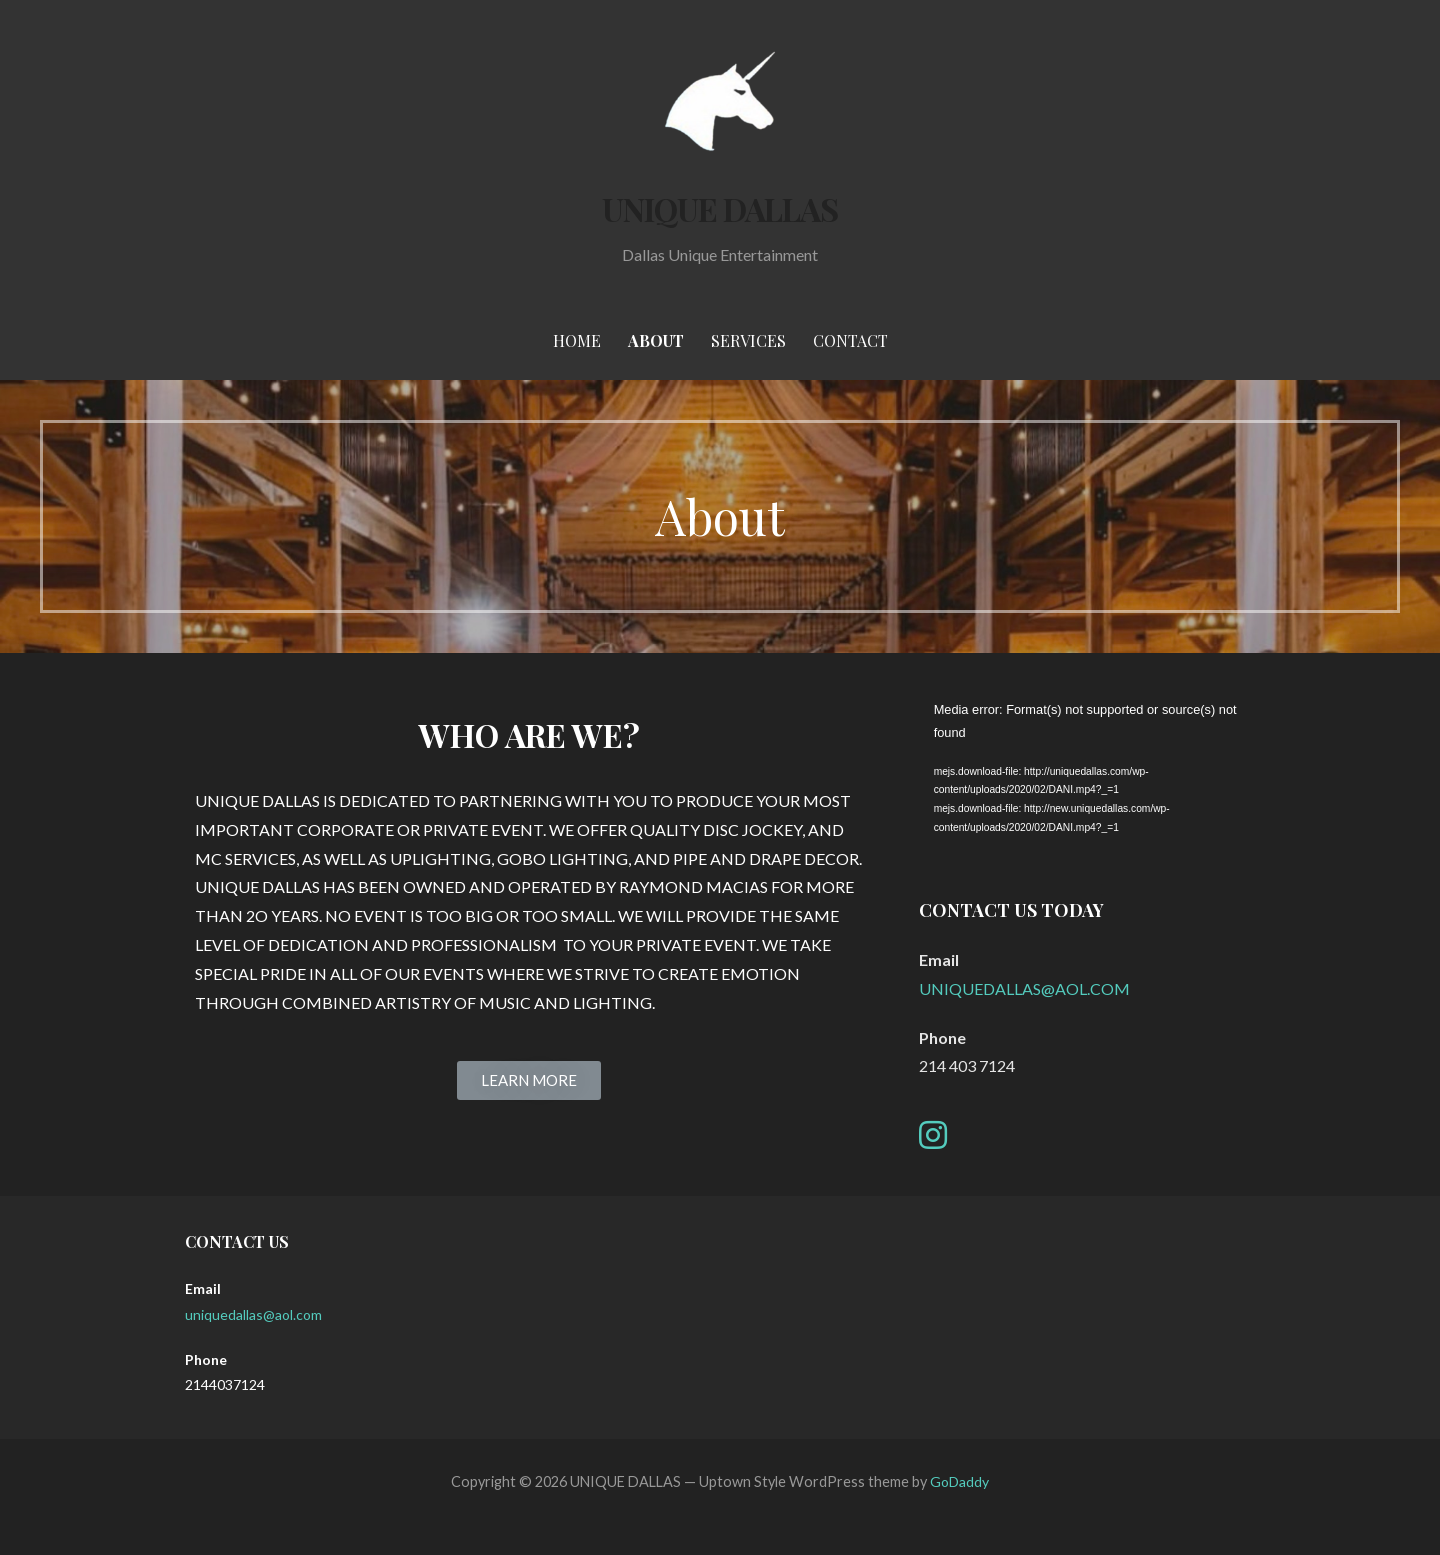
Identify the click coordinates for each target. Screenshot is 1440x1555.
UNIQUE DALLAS (720, 208)
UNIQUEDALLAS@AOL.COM (1024, 988)
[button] (529, 1080)
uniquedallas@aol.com (253, 1314)
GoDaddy (959, 1481)
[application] (1087, 779)
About (656, 340)
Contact (850, 340)
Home (577, 340)
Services (748, 340)
